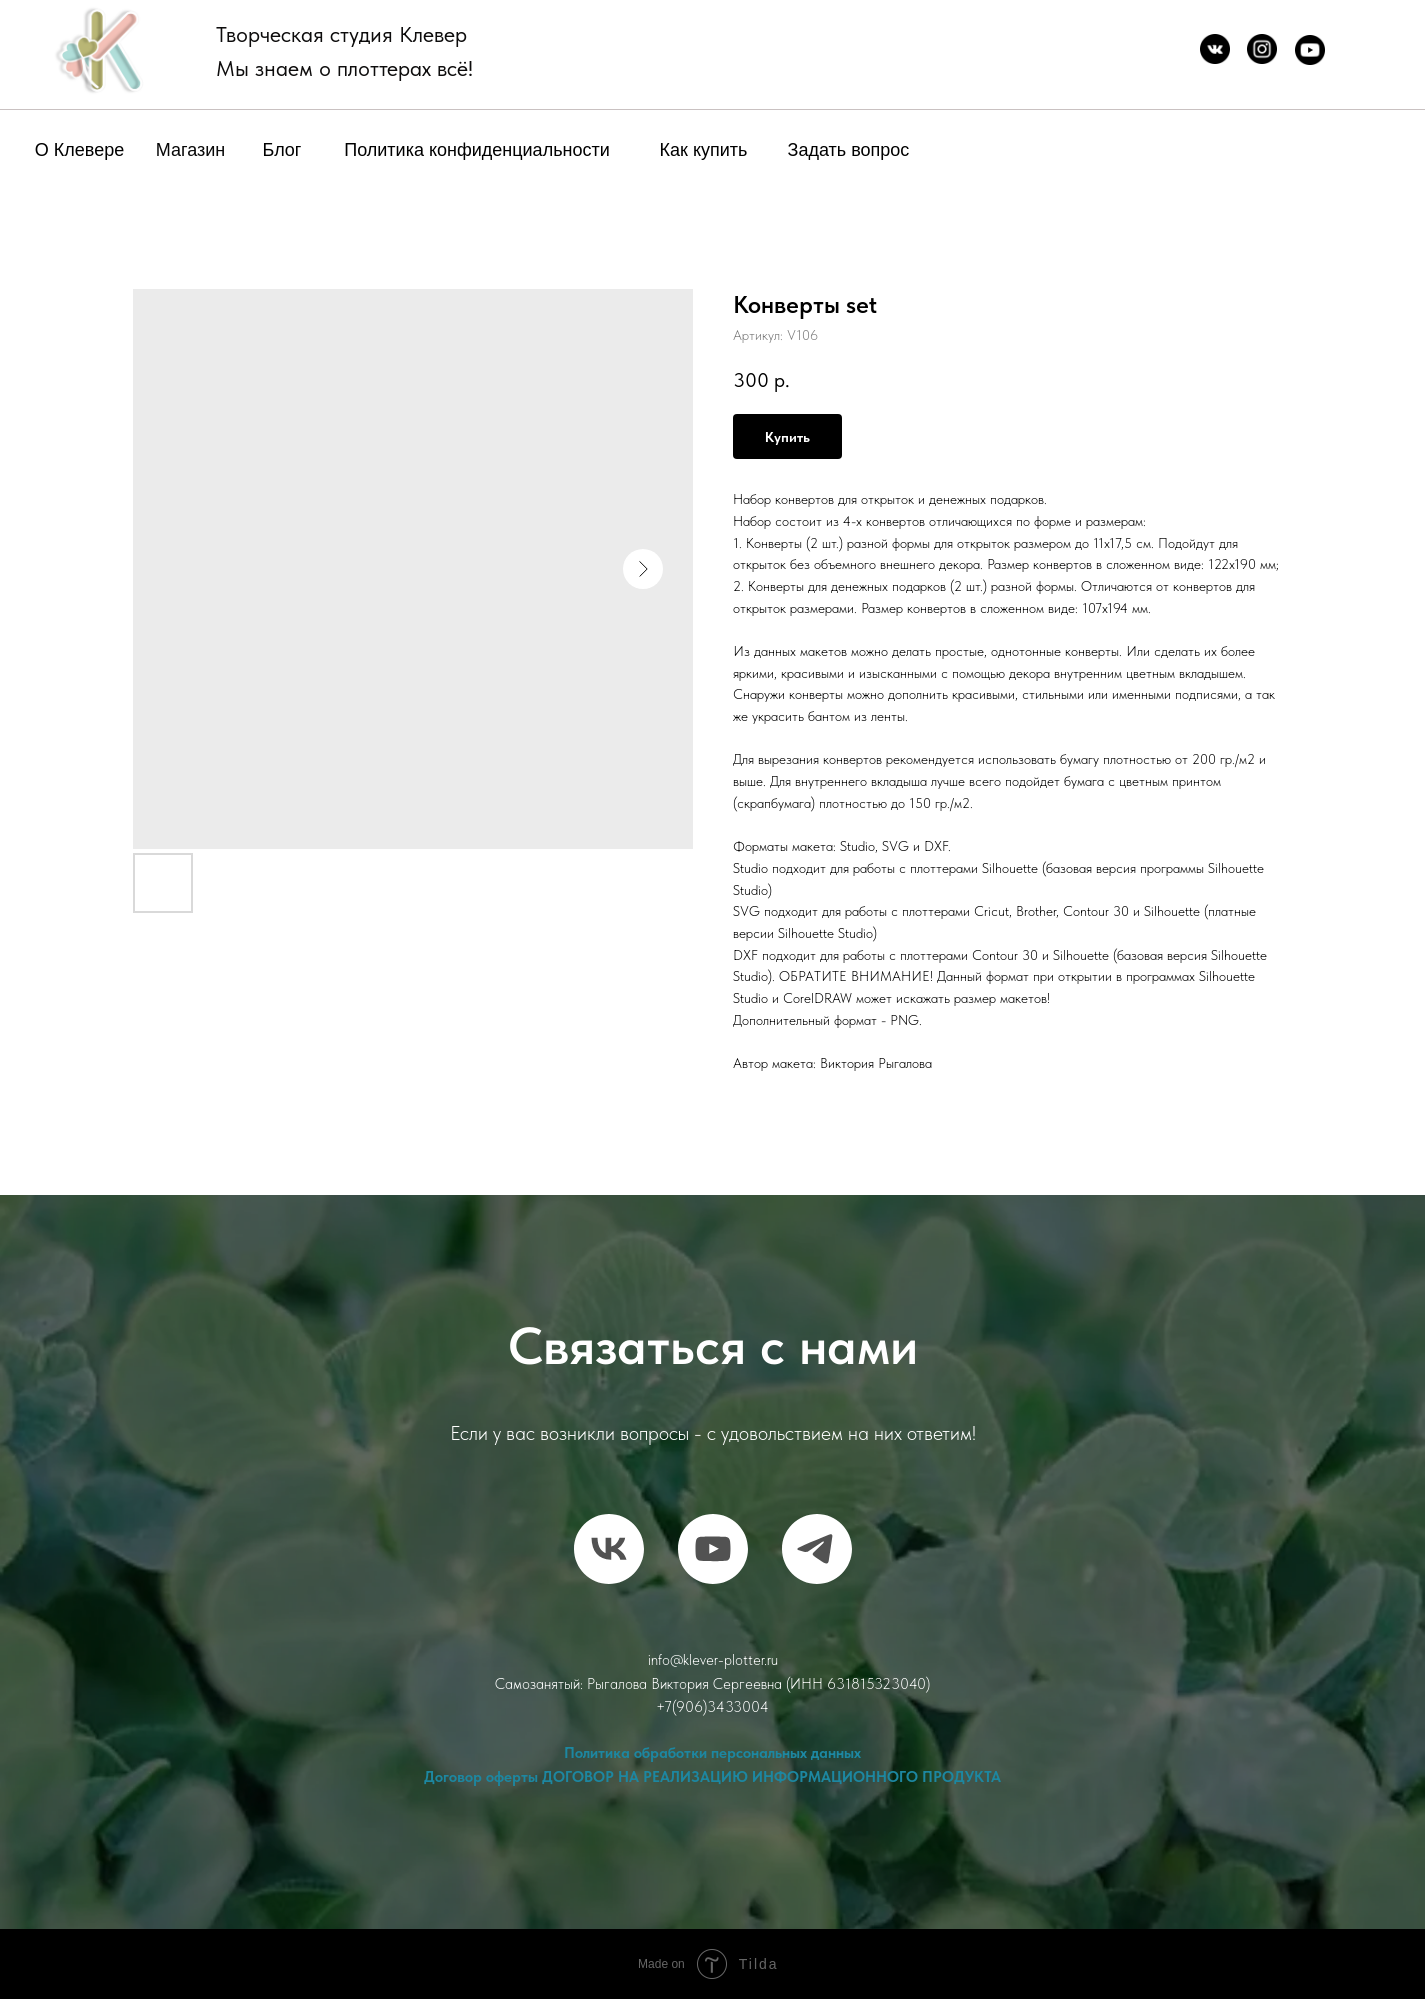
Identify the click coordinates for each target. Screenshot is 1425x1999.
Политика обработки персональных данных (712, 1753)
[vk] (609, 1549)
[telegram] (817, 1549)
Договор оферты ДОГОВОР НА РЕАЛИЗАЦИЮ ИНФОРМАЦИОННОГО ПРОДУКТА (712, 1777)
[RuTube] (713, 1549)
